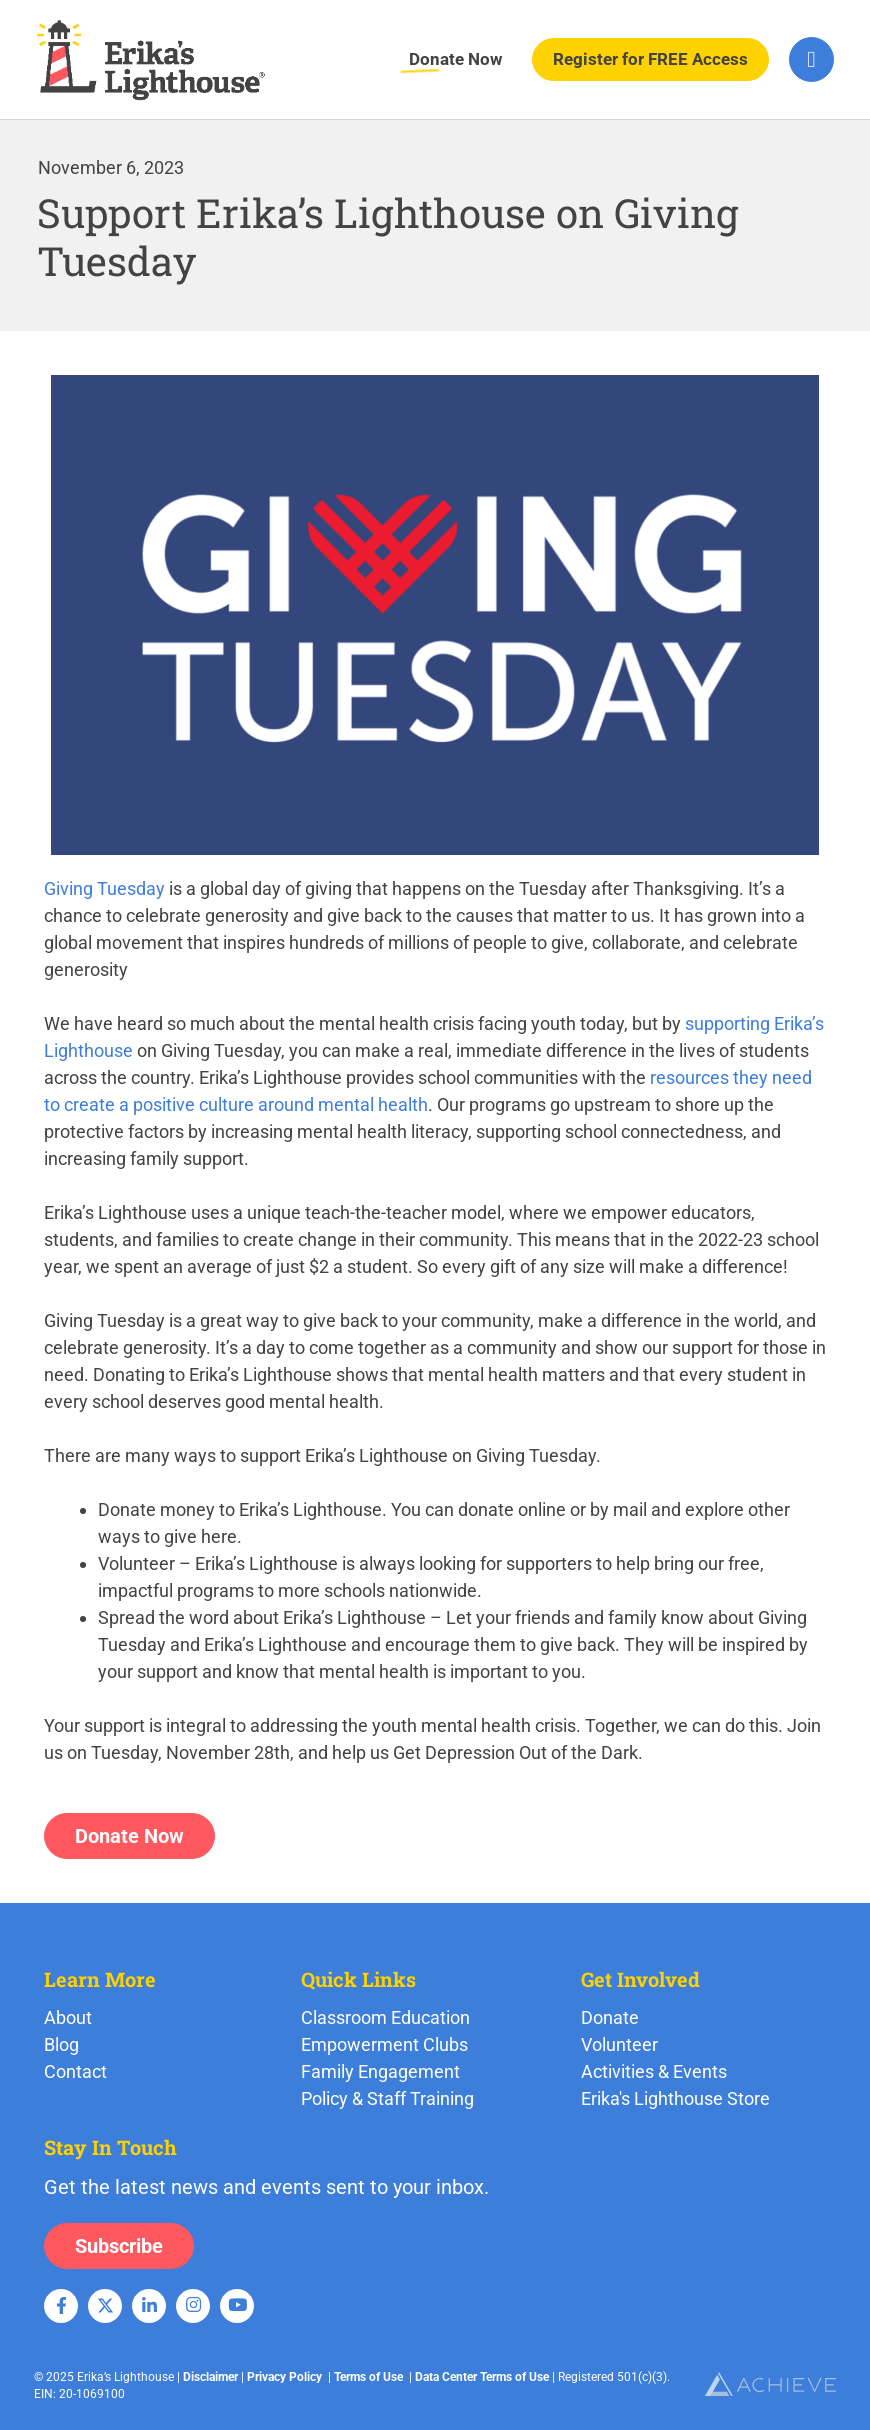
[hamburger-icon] (811, 59)
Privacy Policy (284, 2377)
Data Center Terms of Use (482, 2377)
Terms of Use (368, 2377)
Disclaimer (210, 2377)
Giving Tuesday (104, 888)
